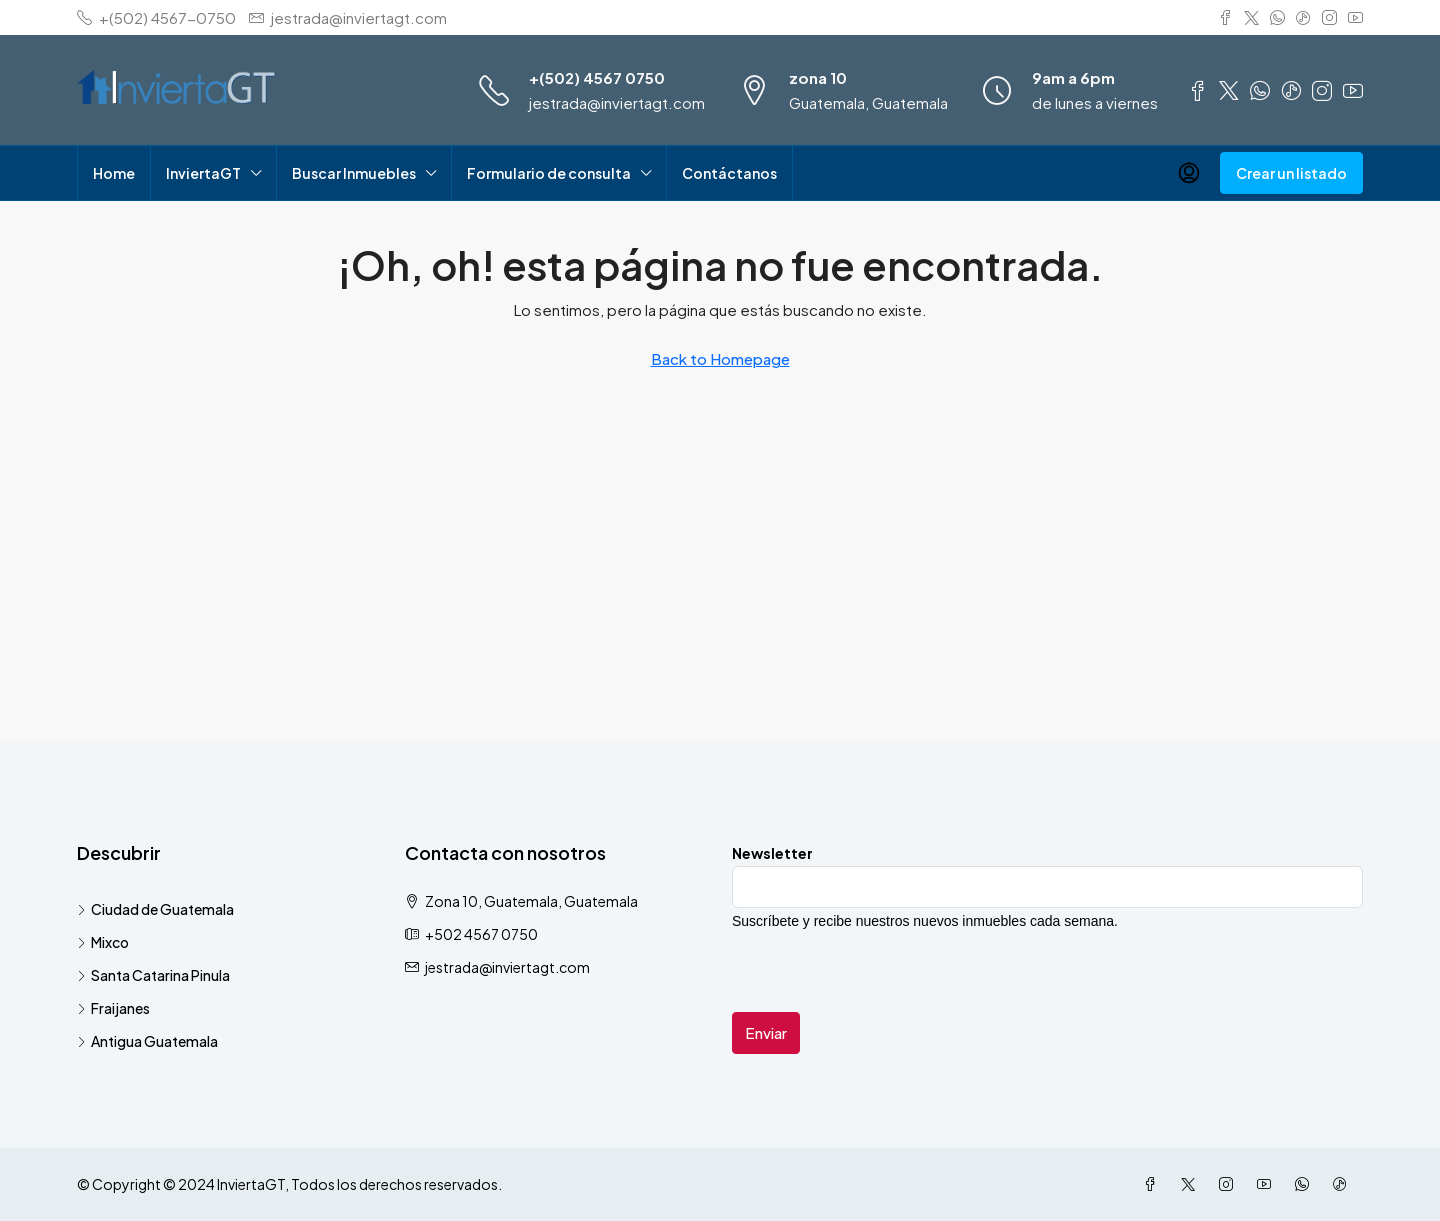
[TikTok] (1344, 1184)
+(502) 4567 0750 (597, 77)
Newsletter (772, 853)
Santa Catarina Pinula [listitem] (153, 975)
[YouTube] (1268, 1184)
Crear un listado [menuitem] (1291, 173)
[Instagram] (1230, 1184)
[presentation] (884, 973)
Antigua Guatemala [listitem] (147, 1041)
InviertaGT (203, 173)
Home (114, 173)
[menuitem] (1189, 173)
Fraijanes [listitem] (113, 1008)
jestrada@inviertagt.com (617, 102)
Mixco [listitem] (103, 942)
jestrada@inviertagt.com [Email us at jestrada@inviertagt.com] (507, 967)
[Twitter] (1192, 1184)
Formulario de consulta (549, 173)
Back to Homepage (720, 358)
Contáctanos (729, 173)
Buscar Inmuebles (354, 173)
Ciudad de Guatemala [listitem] (155, 909)
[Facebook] (1154, 1184)
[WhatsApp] (1306, 1184)
